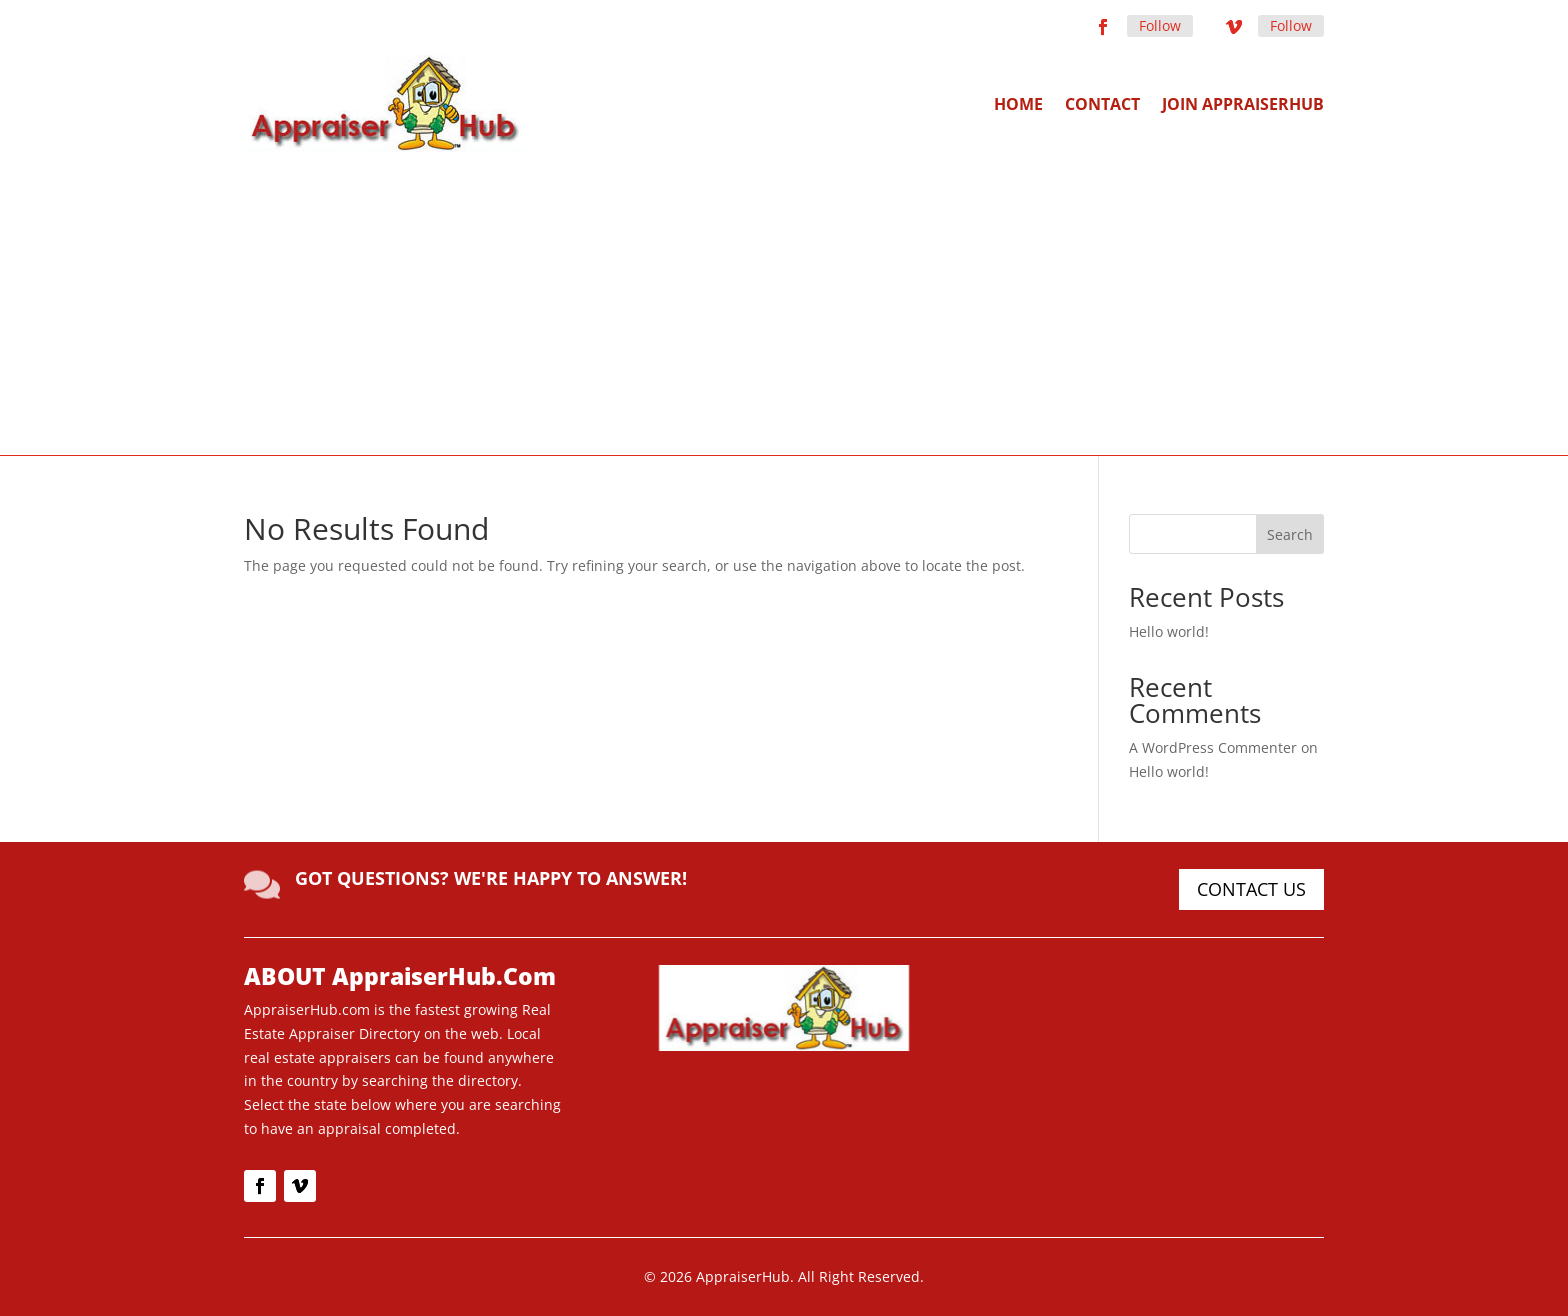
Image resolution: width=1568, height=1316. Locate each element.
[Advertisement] (784, 302)
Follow (1160, 25)
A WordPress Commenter (1213, 747)
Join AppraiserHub (1243, 104)
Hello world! (1169, 631)
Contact (1102, 104)
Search (1290, 534)
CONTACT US (1251, 889)
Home (1018, 104)
